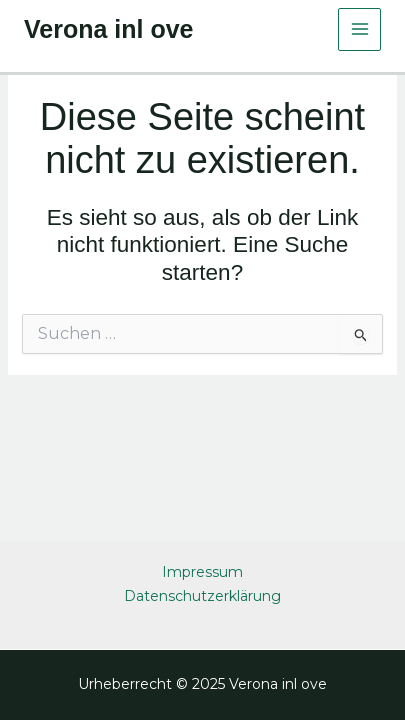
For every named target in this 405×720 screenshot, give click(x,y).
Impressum (202, 572)
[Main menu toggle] (359, 29)
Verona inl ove (109, 29)
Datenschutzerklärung (202, 596)
